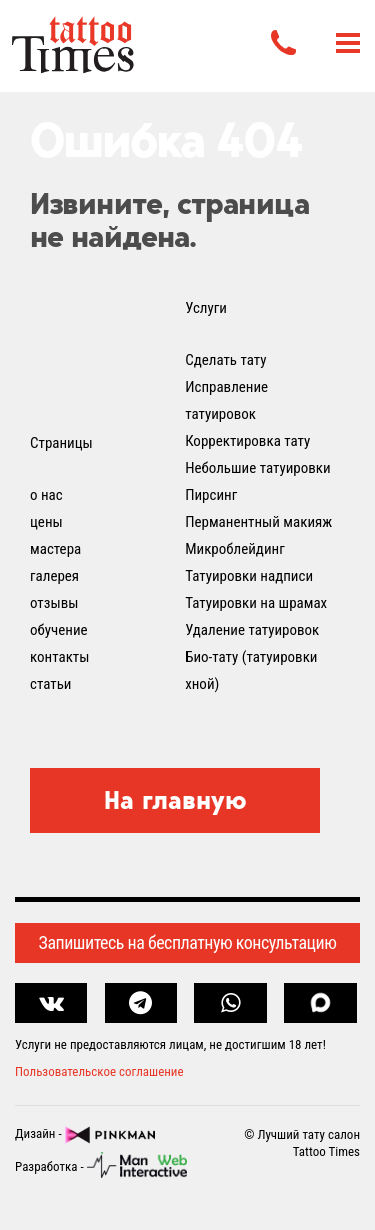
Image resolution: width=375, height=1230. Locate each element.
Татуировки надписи (249, 576)
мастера (55, 549)
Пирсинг (211, 495)
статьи (50, 684)
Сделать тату (225, 360)
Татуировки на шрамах (256, 603)
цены (46, 522)
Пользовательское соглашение (99, 1071)
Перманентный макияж (258, 522)
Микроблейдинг (235, 549)
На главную (175, 800)
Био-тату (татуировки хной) (251, 670)
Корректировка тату (247, 441)
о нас (46, 495)
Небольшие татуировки (258, 468)
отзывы (54, 603)
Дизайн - (85, 1135)
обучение (59, 630)
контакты (59, 657)
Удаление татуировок (252, 630)
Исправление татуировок (226, 400)
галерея (54, 576)
